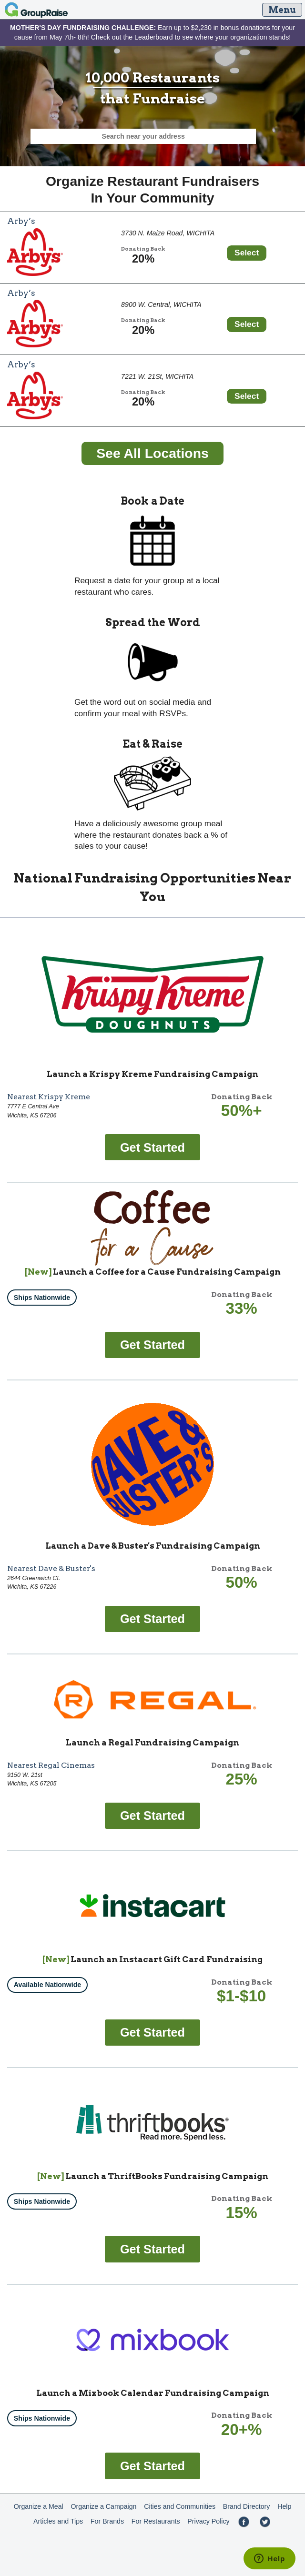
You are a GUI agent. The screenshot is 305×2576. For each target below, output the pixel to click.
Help (284, 2506)
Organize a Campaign (104, 2506)
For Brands (107, 2521)
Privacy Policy (208, 2521)
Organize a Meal (38, 2506)
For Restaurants (156, 2521)
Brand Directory (246, 2506)
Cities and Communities (179, 2506)
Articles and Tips (58, 2521)
